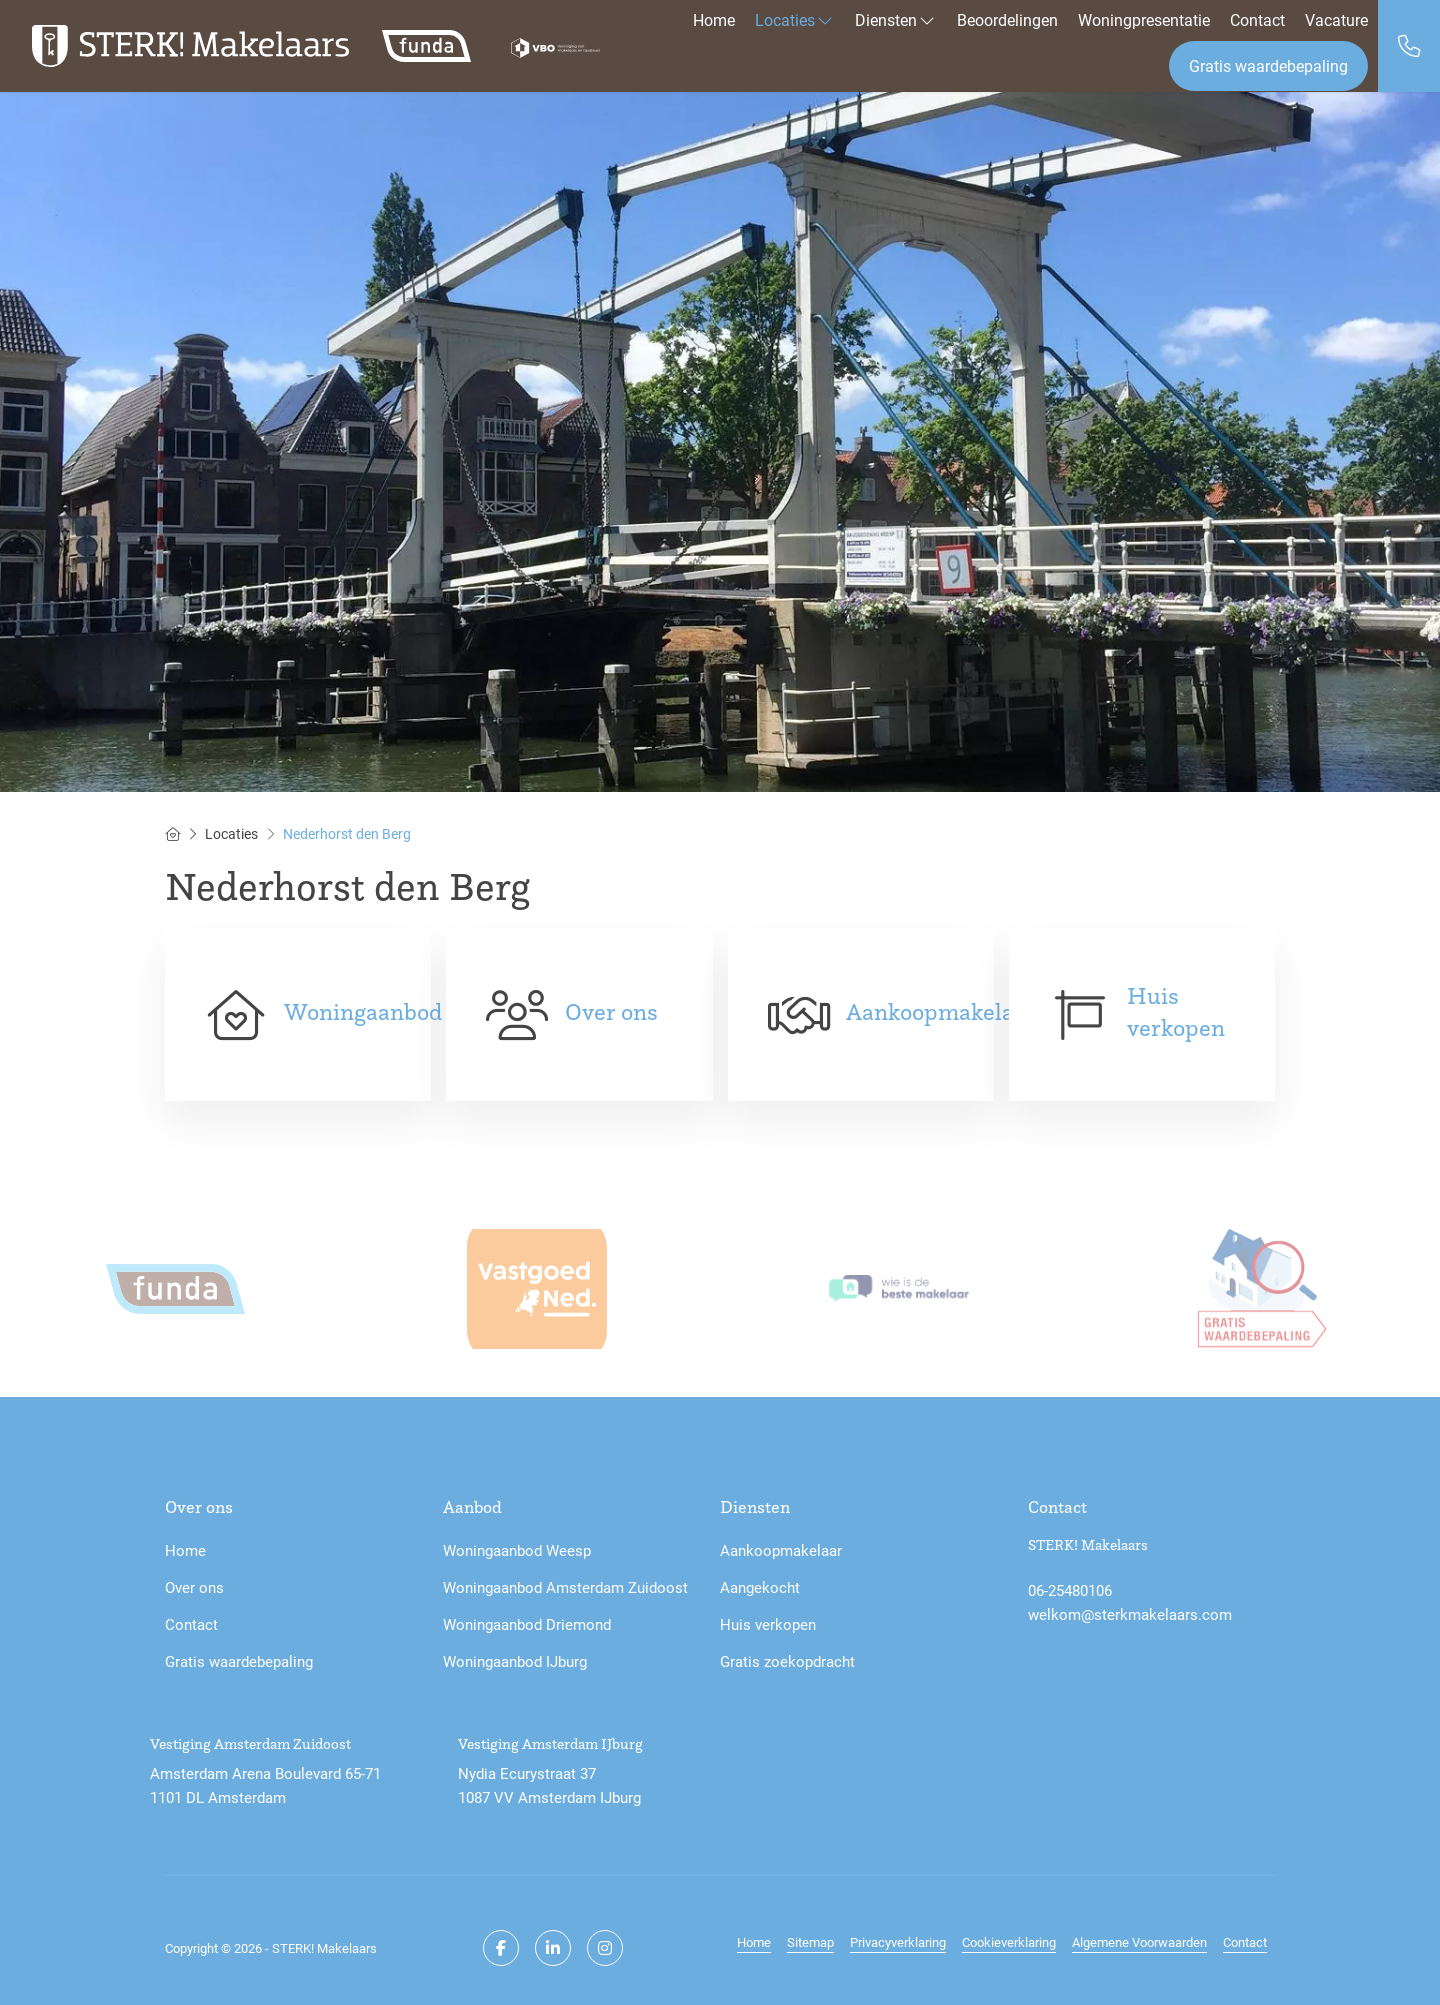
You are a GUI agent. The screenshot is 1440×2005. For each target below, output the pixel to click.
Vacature (1336, 19)
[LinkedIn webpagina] (553, 1948)
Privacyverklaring (898, 1941)
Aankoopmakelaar (941, 1011)
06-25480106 (1070, 1590)
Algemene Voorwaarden (1139, 1941)
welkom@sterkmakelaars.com (1130, 1614)
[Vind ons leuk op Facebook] (501, 1948)
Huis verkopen (1176, 1011)
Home (714, 19)
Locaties (795, 19)
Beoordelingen (1007, 19)
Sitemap (810, 1941)
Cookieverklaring (1009, 1941)
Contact (1257, 19)
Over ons (611, 1011)
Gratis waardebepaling (1268, 65)
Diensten (896, 19)
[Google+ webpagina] (605, 1948)
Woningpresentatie (1144, 19)
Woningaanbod (363, 1011)
